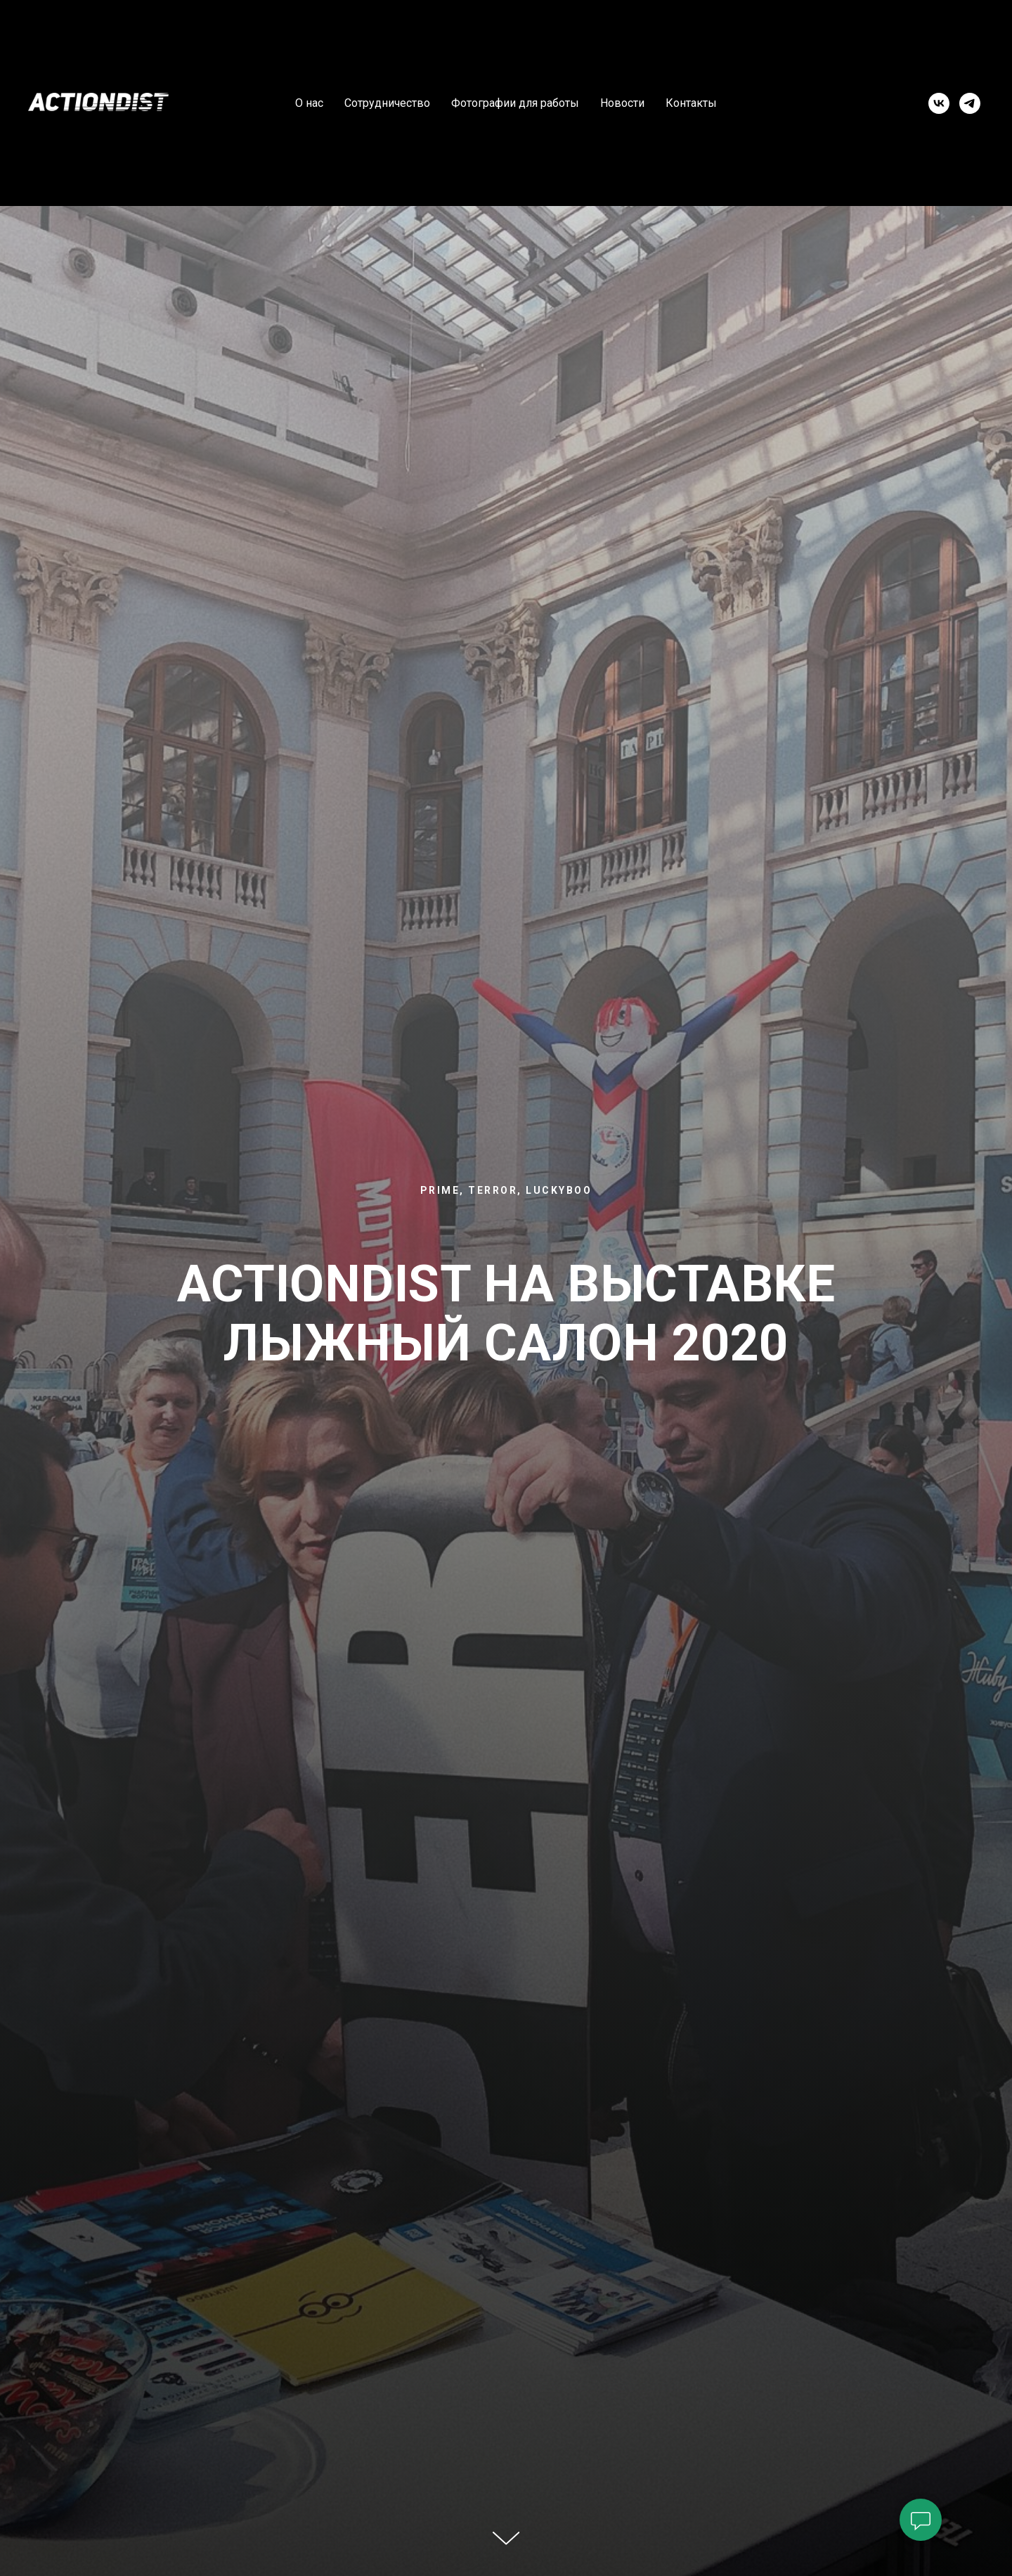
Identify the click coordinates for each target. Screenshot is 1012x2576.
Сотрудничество (387, 103)
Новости (622, 103)
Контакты (691, 103)
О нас (309, 103)
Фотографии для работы (515, 103)
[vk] (938, 103)
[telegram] (969, 103)
